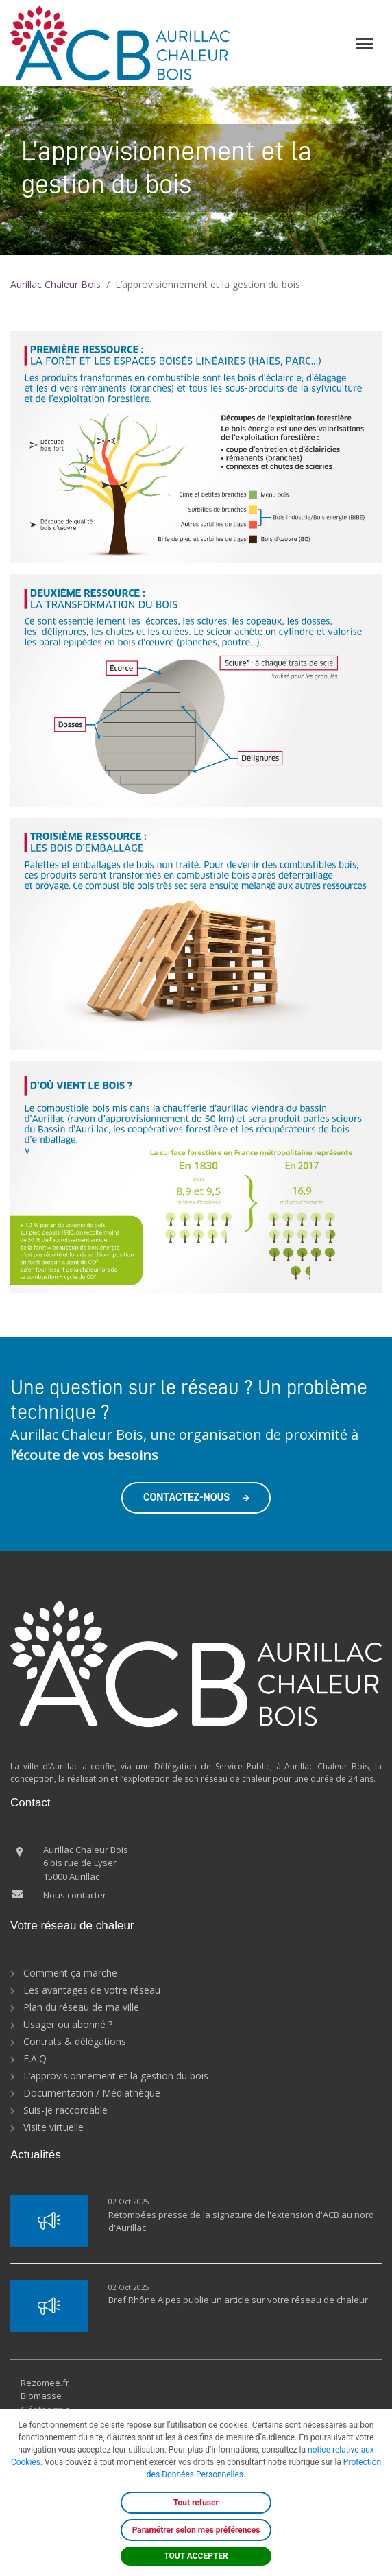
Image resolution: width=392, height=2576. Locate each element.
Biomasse (41, 2395)
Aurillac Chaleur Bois (55, 284)
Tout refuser (196, 2502)
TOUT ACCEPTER (196, 2556)
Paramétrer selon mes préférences (196, 2530)
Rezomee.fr (45, 2382)
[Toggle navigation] (364, 44)
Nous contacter (74, 1895)
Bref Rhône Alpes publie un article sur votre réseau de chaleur (238, 2299)
